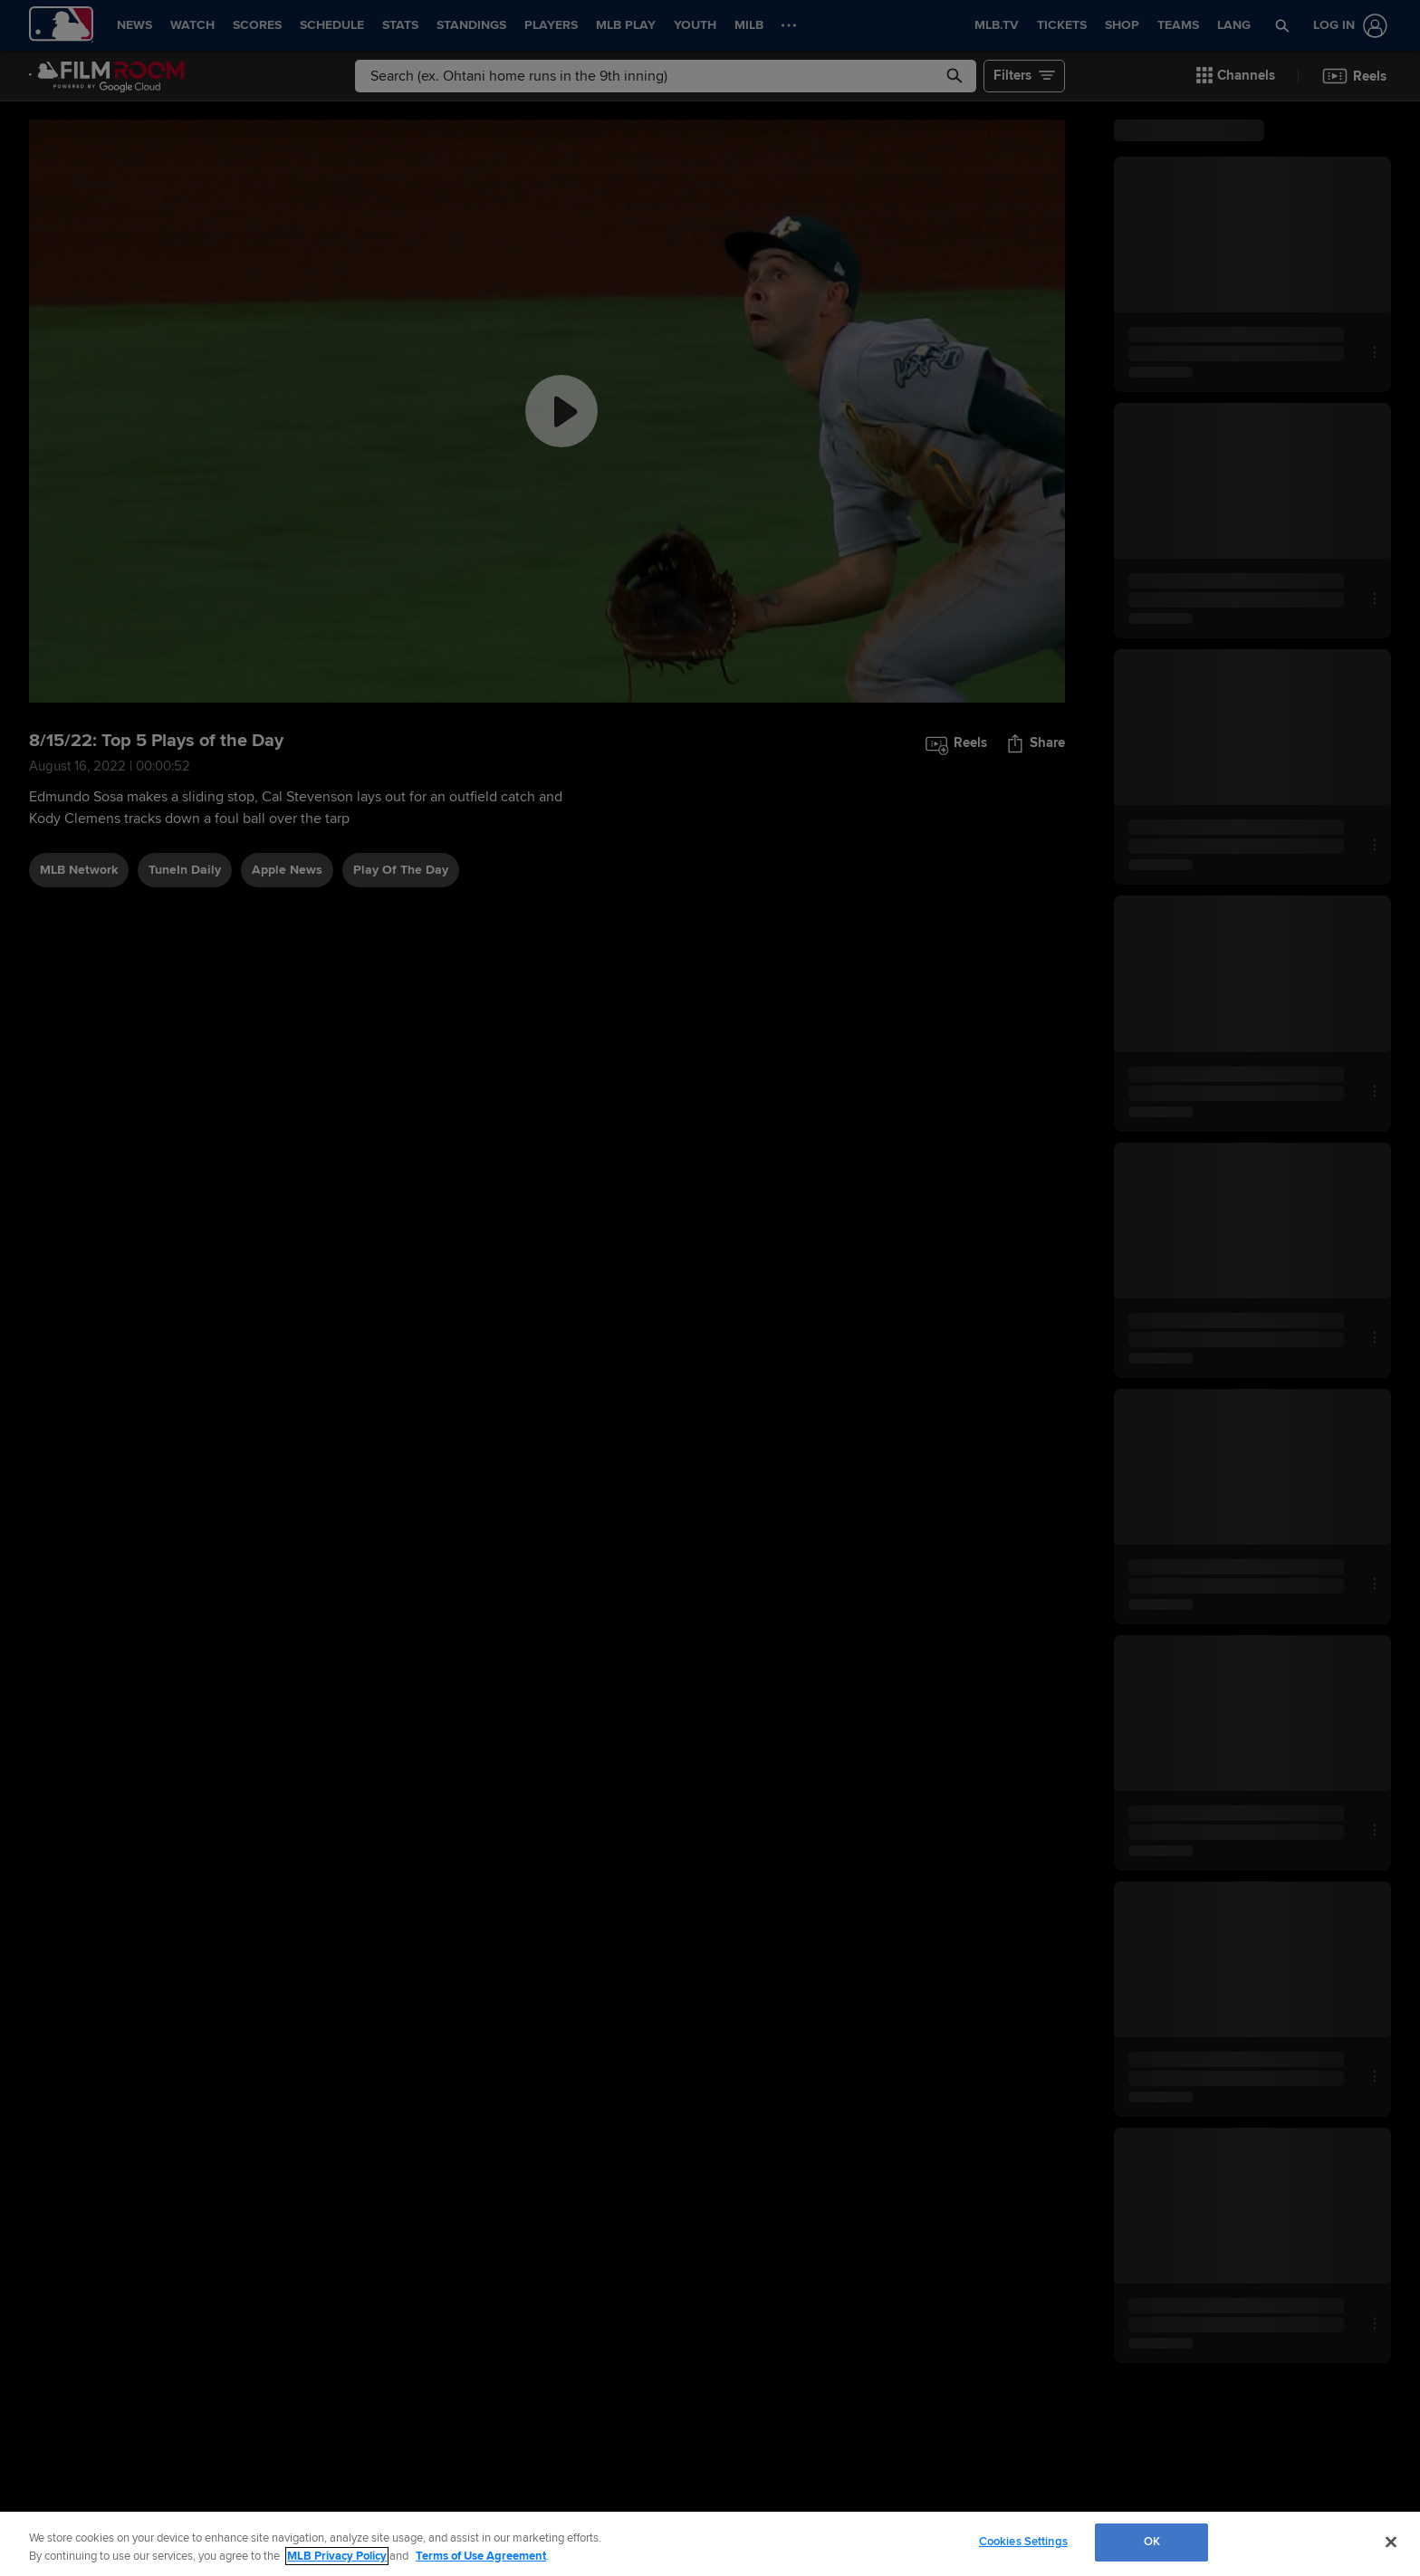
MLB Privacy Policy (337, 2556)
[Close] (1391, 2542)
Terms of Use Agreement (481, 2556)
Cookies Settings (1023, 2541)
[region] (710, 2544)
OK (1152, 2541)
